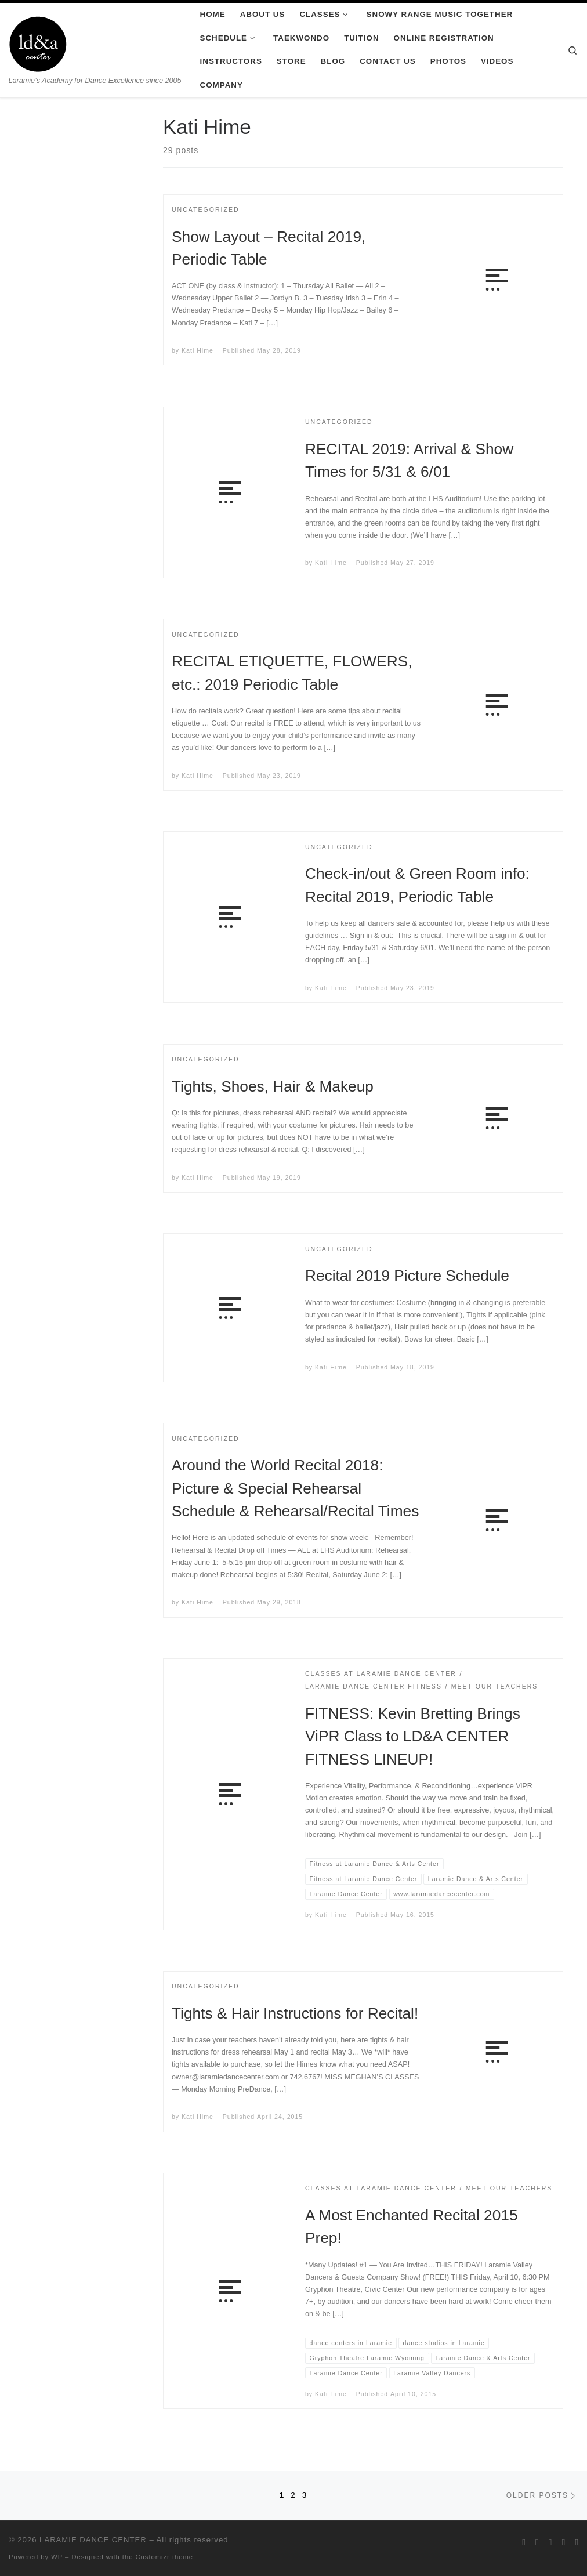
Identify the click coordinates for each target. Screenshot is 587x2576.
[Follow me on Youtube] (564, 2542)
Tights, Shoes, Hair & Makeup (273, 1086)
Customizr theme (165, 2556)
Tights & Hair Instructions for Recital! (295, 2013)
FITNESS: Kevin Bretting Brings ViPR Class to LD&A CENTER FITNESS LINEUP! (412, 1736)
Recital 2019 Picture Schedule (407, 1275)
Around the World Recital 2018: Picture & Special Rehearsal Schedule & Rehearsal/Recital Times (295, 1488)
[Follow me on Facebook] (537, 2542)
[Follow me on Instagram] (550, 2542)
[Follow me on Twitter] (524, 2542)
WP (57, 2556)
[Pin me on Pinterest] (576, 2542)
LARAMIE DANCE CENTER (93, 2539)
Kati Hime (197, 350)
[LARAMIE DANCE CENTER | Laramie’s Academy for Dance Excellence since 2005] (38, 42)
